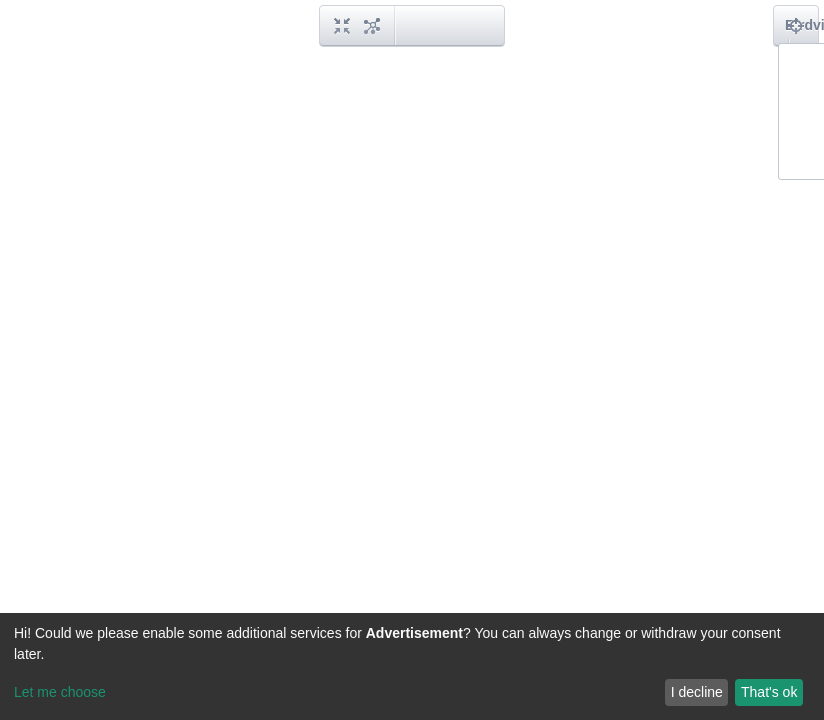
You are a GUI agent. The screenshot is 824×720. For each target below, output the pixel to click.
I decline (697, 692)
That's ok (769, 692)
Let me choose (60, 692)
